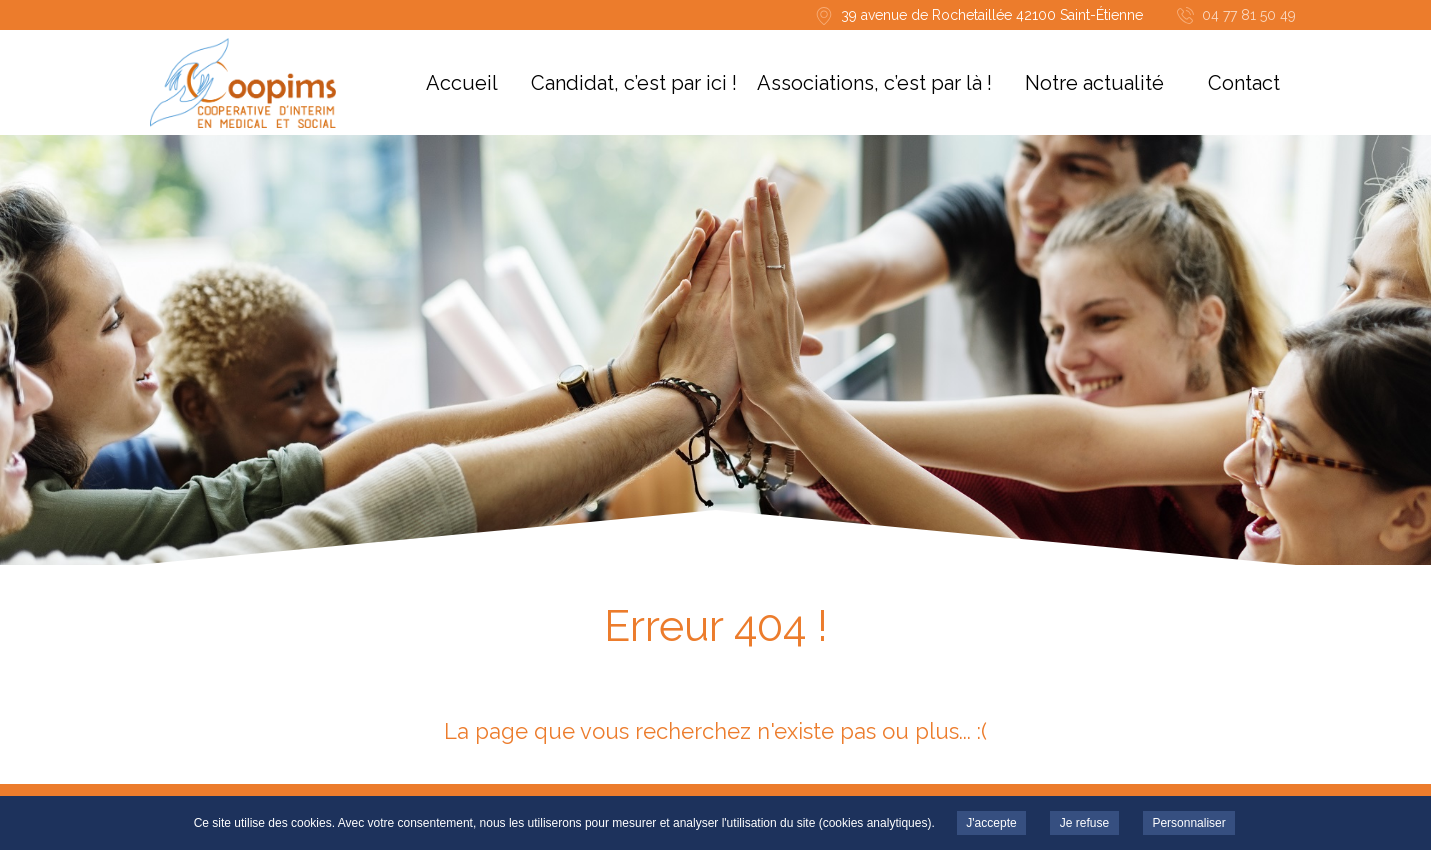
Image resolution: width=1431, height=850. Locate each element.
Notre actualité (1094, 83)
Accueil (462, 83)
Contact (1244, 83)
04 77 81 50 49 (1249, 15)
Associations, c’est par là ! (874, 83)
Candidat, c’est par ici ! (634, 83)
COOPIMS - (243, 83)
